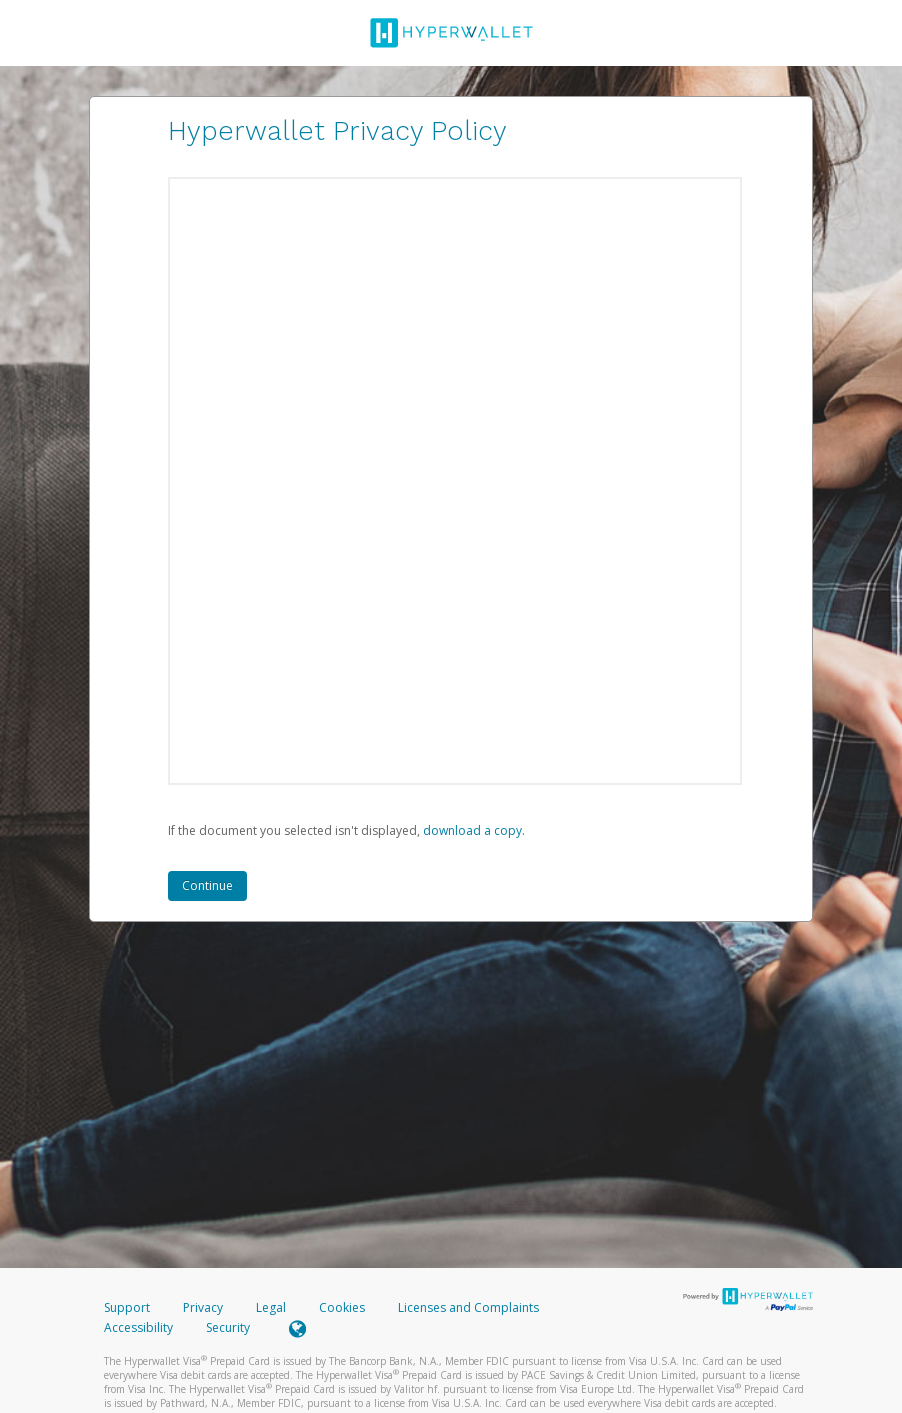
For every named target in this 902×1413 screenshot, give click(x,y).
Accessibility (138, 1327)
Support (127, 1307)
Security (228, 1327)
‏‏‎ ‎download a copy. (472, 830)
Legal (271, 1307)
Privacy (203, 1307)
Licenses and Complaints (468, 1307)
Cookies (342, 1307)
